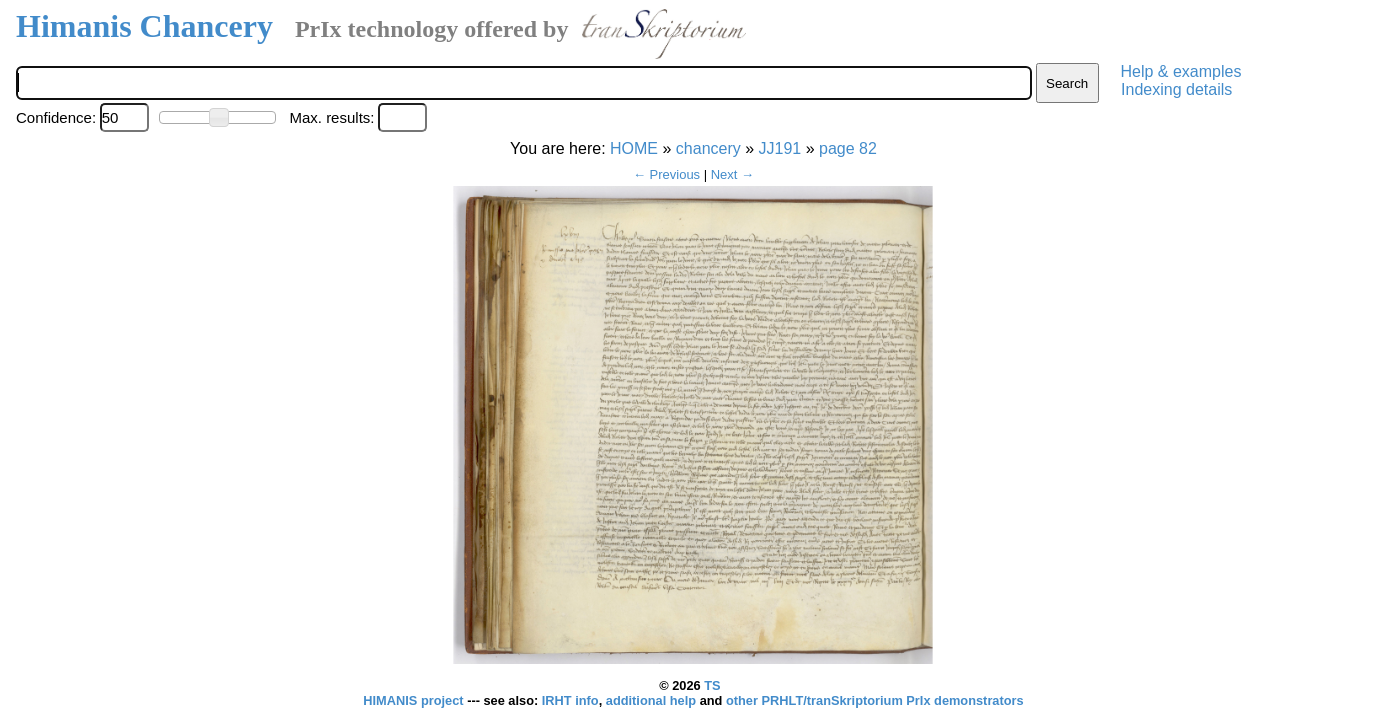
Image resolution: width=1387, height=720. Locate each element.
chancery (708, 148)
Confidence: (56, 117)
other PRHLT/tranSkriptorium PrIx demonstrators (875, 700)
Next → (732, 174)
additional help (653, 700)
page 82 (848, 148)
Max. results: (331, 117)
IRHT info (570, 700)
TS (712, 685)
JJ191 (780, 148)
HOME (634, 148)
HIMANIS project (415, 700)
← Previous (666, 174)
